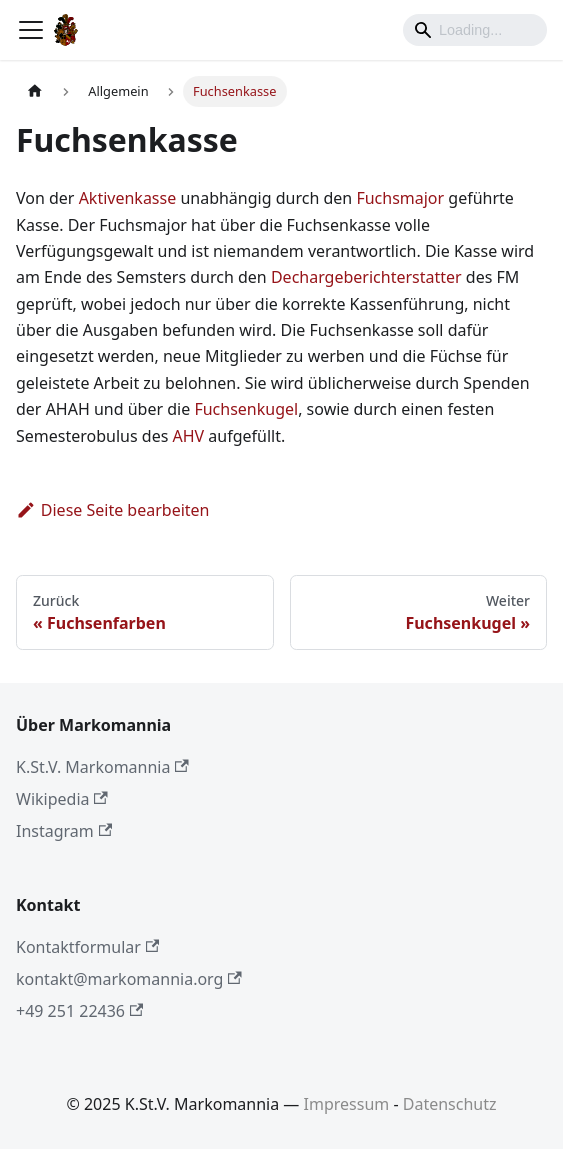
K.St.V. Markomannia (102, 767)
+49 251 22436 (79, 1011)
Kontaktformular (87, 947)
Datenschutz (450, 1104)
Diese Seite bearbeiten (113, 510)
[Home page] (35, 91)
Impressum (347, 1104)
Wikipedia (62, 799)
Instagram (64, 831)
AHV (188, 436)
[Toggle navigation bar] (31, 30)
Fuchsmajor (400, 198)
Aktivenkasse (128, 198)
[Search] (475, 30)
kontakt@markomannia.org (129, 979)
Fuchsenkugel (246, 409)
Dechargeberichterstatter (366, 277)
